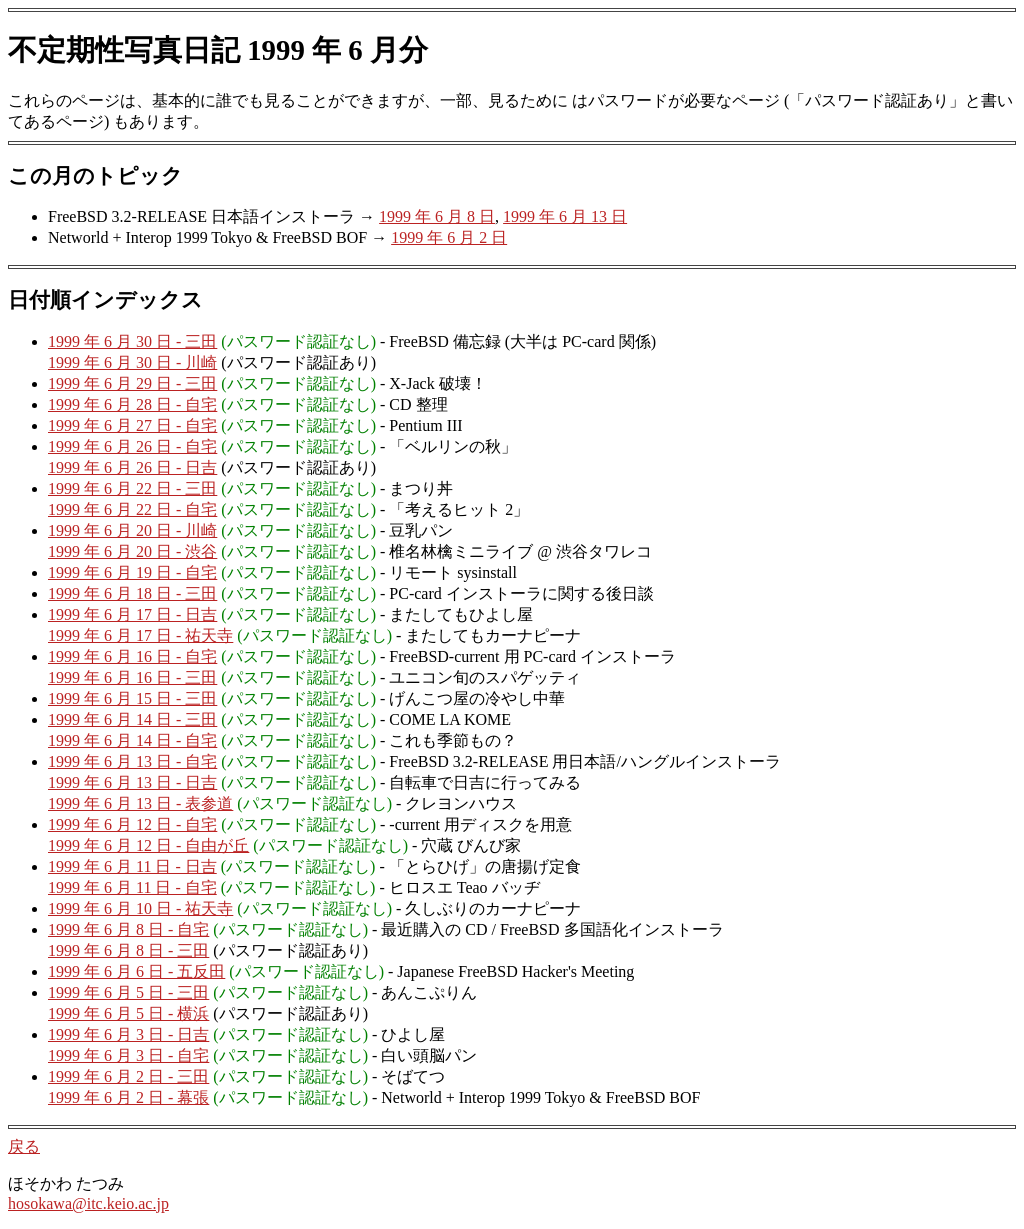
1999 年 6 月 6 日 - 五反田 (136, 971)
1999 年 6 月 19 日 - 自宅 (132, 572)
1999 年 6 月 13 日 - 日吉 (132, 782)
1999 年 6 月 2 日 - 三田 (128, 1076)
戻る (24, 1146)
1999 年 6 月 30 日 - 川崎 (132, 362)
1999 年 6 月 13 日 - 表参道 (140, 803)
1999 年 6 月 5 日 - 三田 (128, 992)
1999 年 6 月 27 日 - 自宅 (132, 425)
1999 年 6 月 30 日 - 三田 (132, 341)
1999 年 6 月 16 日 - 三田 (132, 677)
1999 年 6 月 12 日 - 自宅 (132, 824)
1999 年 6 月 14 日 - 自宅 (132, 740)
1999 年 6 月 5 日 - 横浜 (128, 1013)
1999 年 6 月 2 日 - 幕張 (128, 1097)
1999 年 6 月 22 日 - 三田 (132, 488)
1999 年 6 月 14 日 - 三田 (132, 719)
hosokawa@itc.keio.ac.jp (88, 1203)
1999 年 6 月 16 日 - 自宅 (132, 656)
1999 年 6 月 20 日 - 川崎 (132, 530)
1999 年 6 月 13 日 (565, 216)
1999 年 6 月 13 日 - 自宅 (132, 761)
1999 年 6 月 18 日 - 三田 (132, 593)
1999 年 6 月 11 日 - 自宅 (132, 887)
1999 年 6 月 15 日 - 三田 (132, 698)
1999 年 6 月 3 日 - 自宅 (128, 1055)
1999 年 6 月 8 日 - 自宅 (128, 929)
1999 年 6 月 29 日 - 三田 (132, 383)
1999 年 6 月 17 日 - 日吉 (132, 614)
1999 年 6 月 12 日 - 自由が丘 (148, 845)
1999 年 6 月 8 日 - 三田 (128, 950)
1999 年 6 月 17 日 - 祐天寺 (140, 635)
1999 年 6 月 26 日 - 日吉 (132, 467)
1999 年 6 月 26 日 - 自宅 (132, 446)
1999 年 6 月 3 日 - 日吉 (128, 1034)
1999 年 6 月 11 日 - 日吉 (132, 866)
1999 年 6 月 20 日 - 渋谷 (132, 551)
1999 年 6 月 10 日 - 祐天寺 (140, 908)
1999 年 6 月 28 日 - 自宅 (132, 404)
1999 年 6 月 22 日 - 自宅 (132, 509)
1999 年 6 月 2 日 (449, 237)
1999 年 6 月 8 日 (437, 216)
